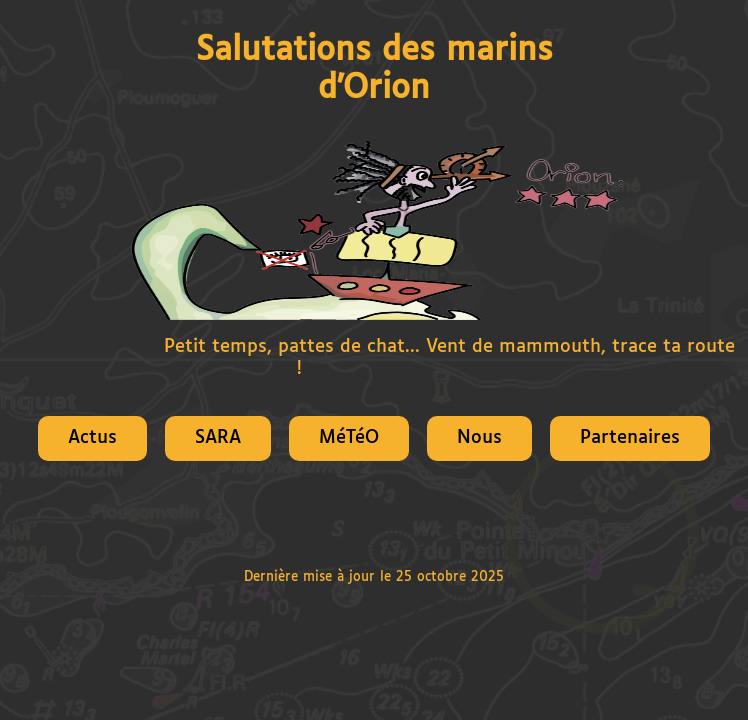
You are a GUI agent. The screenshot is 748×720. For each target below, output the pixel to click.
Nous (479, 438)
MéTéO (349, 438)
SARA (218, 438)
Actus (92, 438)
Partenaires (630, 438)
